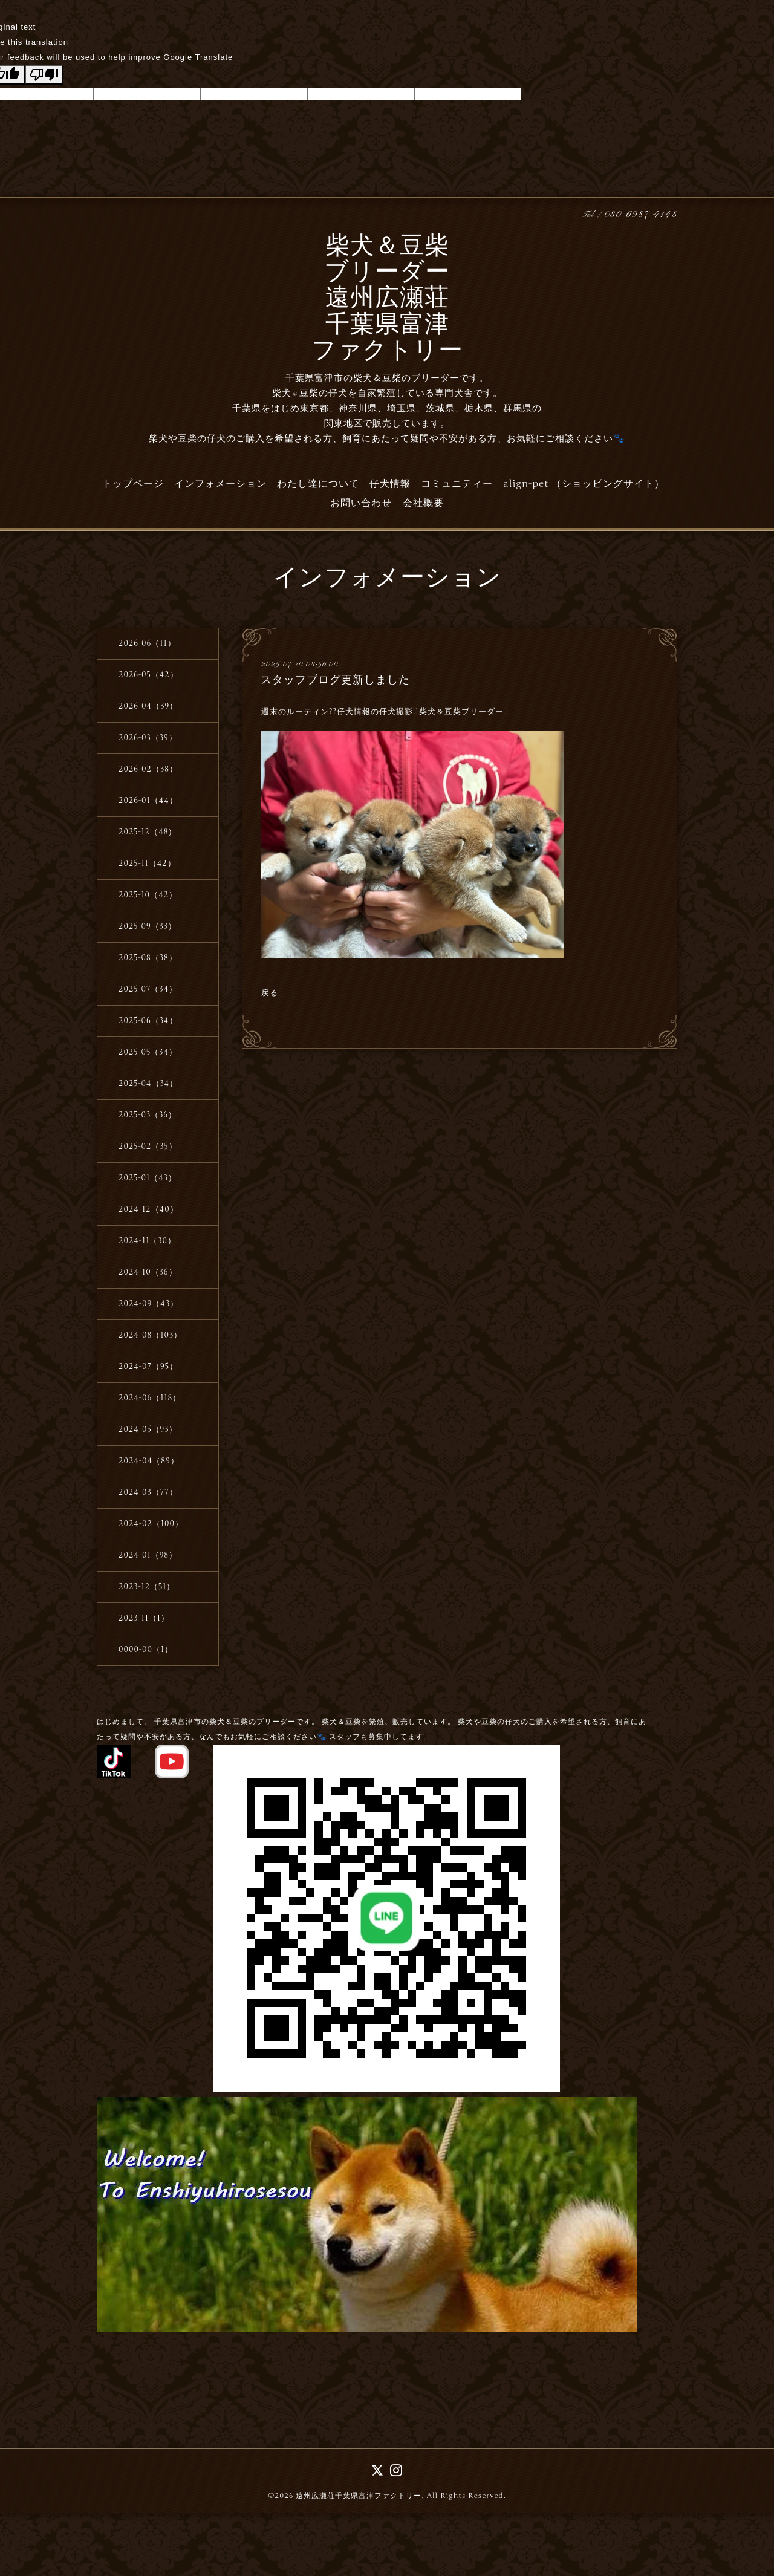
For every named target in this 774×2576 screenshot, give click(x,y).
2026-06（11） (147, 643)
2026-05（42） (148, 675)
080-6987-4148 (641, 215)
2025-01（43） (148, 1178)
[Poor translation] (44, 75)
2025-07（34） (148, 989)
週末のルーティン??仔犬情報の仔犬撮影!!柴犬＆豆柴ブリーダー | (385, 712)
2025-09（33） (148, 926)
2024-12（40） (148, 1209)
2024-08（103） (150, 1335)
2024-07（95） (148, 1366)
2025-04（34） (148, 1083)
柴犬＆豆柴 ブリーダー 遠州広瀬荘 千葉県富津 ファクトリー (387, 299)
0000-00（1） (146, 1649)
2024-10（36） (148, 1272)
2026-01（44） (148, 800)
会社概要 (423, 503)
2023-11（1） (144, 1618)
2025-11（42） (147, 863)
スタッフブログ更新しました (335, 679)
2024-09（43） (148, 1304)
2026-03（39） (148, 738)
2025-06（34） (148, 1021)
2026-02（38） (148, 769)
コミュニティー (457, 484)
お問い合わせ (361, 503)
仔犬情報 (390, 484)
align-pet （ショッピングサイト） (584, 484)
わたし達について (318, 484)
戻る (269, 993)
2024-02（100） (151, 1524)
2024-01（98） (148, 1555)
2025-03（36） (148, 1115)
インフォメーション (220, 484)
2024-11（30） (147, 1241)
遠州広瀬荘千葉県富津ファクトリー (358, 2495)
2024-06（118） (150, 1398)
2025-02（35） (148, 1146)
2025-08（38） (148, 958)
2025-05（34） (148, 1052)
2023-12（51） (147, 1587)
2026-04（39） (148, 706)
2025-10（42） (148, 895)
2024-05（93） (148, 1429)
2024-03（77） (148, 1492)
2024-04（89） (149, 1461)
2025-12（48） (148, 832)
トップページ (133, 484)
